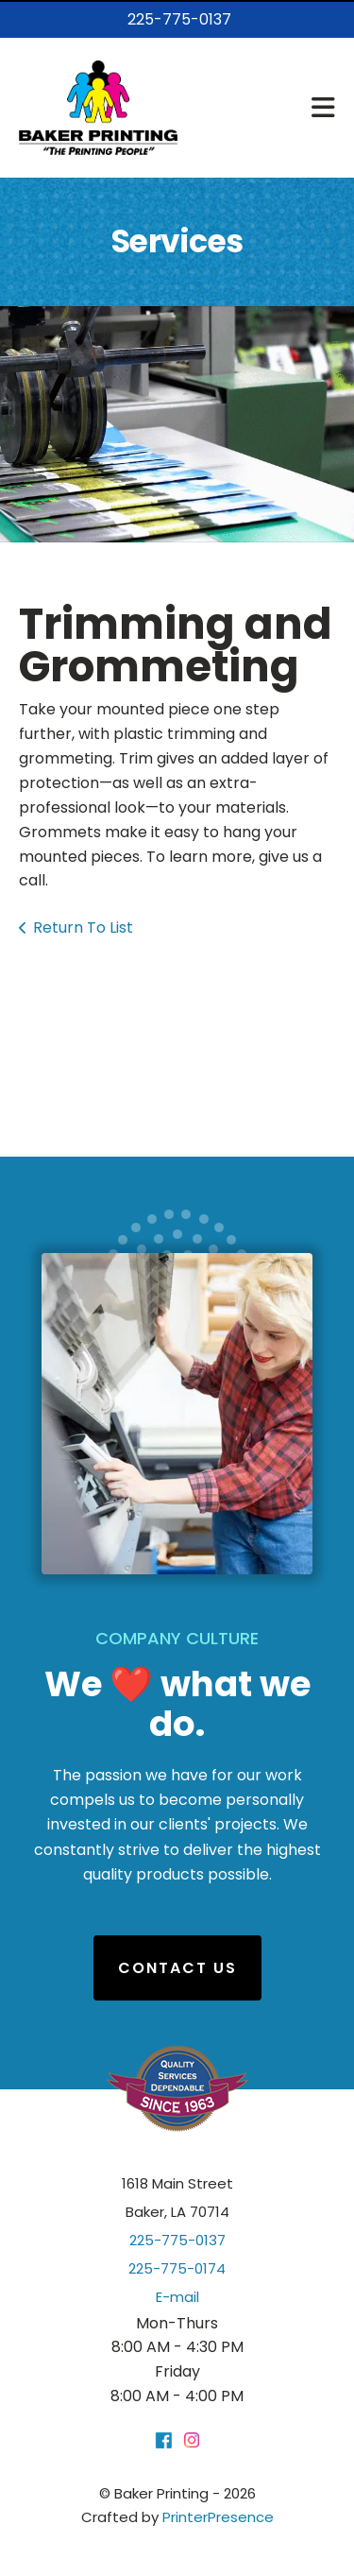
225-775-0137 (179, 19)
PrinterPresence (218, 2517)
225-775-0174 (177, 2268)
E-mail (177, 2297)
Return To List (83, 927)
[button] (323, 107)
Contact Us (177, 1968)
